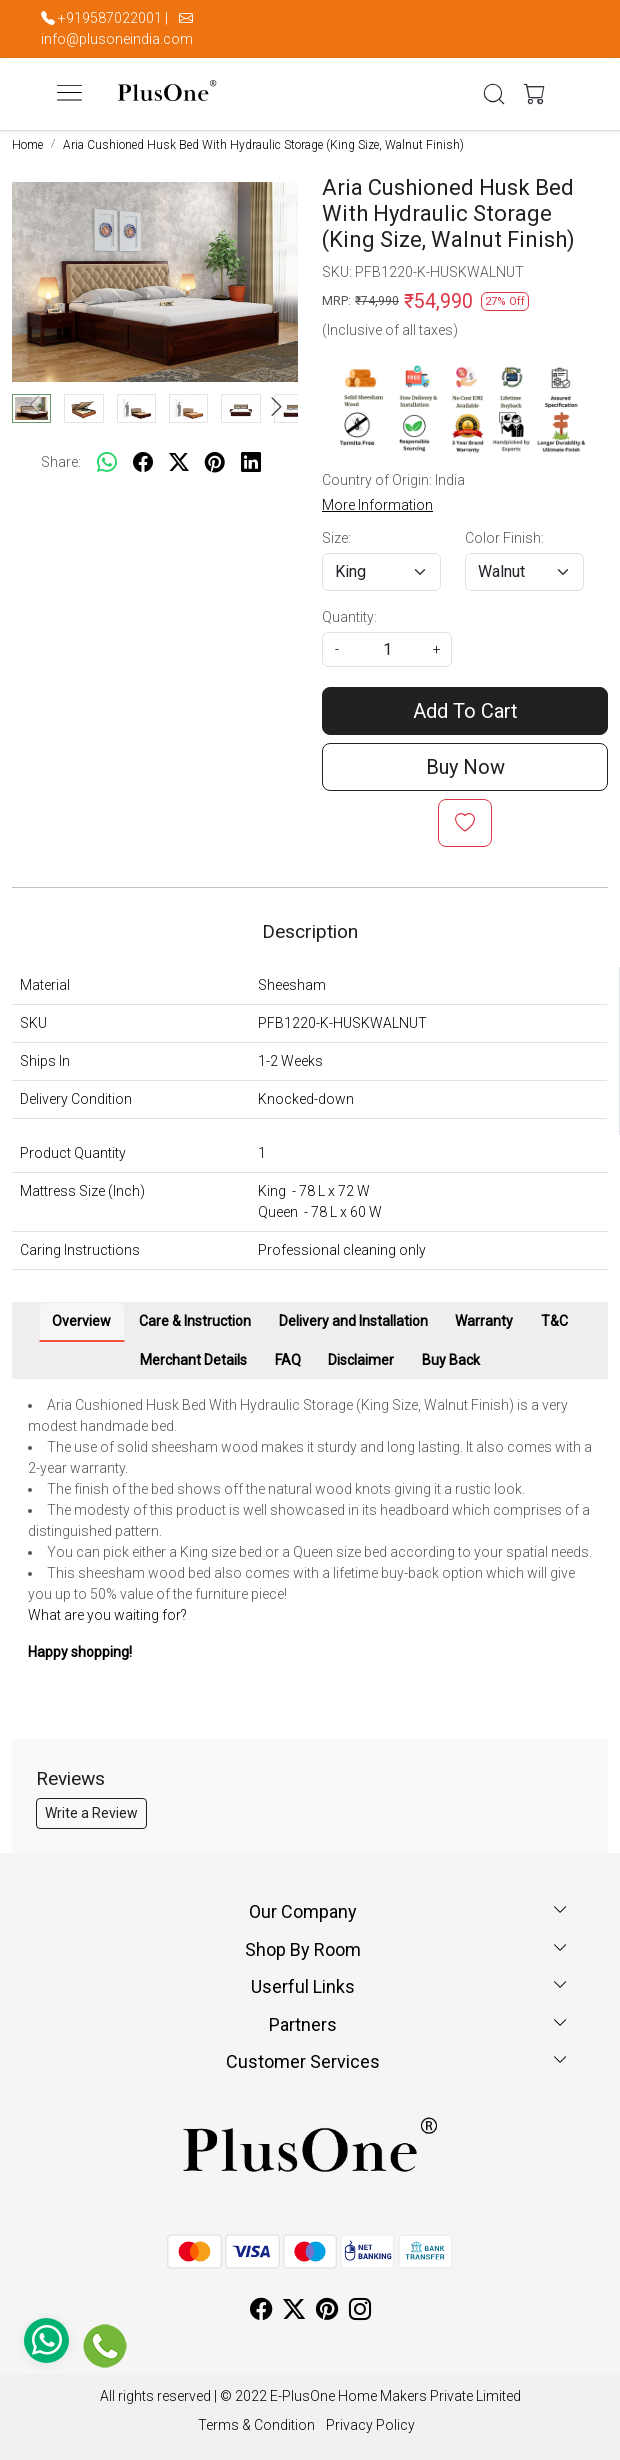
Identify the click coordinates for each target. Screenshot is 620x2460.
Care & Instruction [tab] (195, 1321)
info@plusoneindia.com (117, 39)
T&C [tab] (554, 1321)
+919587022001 (110, 18)
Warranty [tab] (484, 1321)
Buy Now (465, 767)
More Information (377, 505)
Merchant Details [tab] (193, 1360)
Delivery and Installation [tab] (353, 1321)
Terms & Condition (256, 2425)
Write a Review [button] (91, 1813)
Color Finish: (504, 538)
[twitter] (179, 463)
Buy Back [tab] (451, 1360)
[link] (494, 94)
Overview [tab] (81, 1321)
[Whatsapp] (107, 463)
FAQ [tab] (288, 1360)
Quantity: (349, 617)
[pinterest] (215, 463)
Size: (336, 538)
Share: (61, 462)
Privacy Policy (370, 2425)
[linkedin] (251, 463)
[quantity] (387, 649)
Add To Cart (465, 711)
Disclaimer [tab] (361, 1360)
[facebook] (143, 463)
